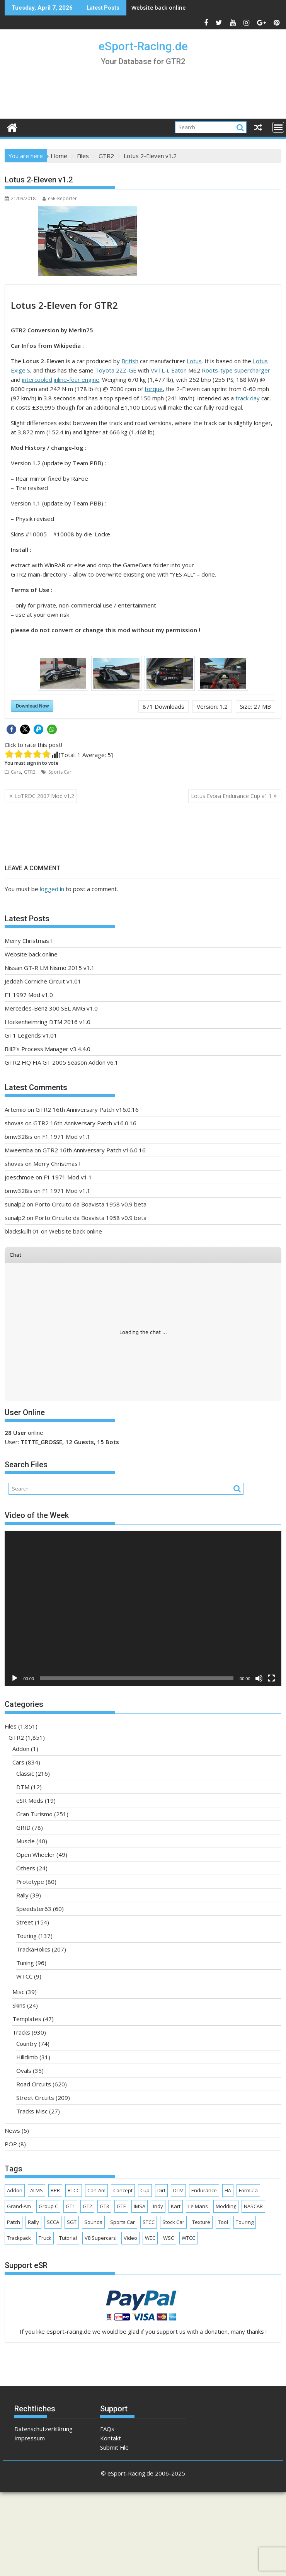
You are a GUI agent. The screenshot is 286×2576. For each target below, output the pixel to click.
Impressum (29, 2438)
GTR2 (30, 772)
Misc (18, 1992)
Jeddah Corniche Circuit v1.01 (43, 981)
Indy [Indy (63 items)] (158, 2206)
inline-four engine (76, 379)
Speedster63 (33, 1908)
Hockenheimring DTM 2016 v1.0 (47, 1022)
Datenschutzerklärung (43, 2429)
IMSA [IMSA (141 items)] (139, 2206)
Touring (26, 1936)
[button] (11, 729)
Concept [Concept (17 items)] (123, 2190)
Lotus (194, 361)
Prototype (30, 1881)
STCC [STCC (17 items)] (149, 2222)
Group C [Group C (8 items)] (48, 2206)
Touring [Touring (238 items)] (245, 2222)
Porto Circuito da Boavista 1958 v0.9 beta (90, 1204)
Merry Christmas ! (28, 940)
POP (11, 2144)
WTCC (24, 1976)
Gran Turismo (34, 1814)
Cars (16, 772)
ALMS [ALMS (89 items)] (36, 2190)
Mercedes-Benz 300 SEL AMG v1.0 (51, 1008)
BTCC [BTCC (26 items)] (74, 2190)
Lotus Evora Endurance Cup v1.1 (231, 796)
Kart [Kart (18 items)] (175, 2206)
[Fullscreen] (271, 1678)
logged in (52, 889)
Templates (26, 2019)
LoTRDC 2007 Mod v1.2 (44, 796)
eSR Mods (29, 1800)
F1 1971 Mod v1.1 (66, 1136)
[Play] (15, 1678)
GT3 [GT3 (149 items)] (104, 2206)
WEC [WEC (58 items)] (150, 2237)
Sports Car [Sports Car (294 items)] (122, 2222)
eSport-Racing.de (143, 46)
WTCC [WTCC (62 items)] (188, 2237)
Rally (22, 1895)
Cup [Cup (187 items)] (145, 2190)
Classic (25, 1773)
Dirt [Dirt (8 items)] (161, 2190)
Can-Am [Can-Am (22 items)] (96, 2190)
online (24, 1432)
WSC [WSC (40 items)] (168, 2237)
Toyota (104, 370)
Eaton (179, 370)
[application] (143, 1608)
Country (26, 2043)
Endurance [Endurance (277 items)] (204, 2190)
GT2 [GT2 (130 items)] (87, 2206)
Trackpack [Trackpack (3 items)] (19, 2237)
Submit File (114, 2447)
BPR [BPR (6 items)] (55, 2190)
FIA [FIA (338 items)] (228, 2190)
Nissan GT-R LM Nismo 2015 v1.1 (50, 968)
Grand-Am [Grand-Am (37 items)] (19, 2206)
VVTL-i (159, 370)
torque (154, 389)
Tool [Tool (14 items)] (223, 2222)
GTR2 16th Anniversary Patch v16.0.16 (87, 1109)
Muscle (25, 1841)
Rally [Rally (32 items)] (33, 2222)
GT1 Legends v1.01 (31, 1035)
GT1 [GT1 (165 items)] (70, 2206)
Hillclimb (27, 2057)
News (12, 2130)
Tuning (25, 1963)
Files (11, 1726)
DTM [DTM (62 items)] (178, 2190)
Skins (19, 2005)
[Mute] (259, 1678)
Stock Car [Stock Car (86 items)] (173, 2222)
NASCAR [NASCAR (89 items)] (253, 2206)
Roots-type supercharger (236, 370)
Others (25, 1868)
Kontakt (110, 2438)
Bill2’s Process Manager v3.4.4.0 (47, 1049)
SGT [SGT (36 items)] (72, 2222)
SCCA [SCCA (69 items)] (53, 2222)
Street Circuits (35, 2097)
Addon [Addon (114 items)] (14, 2190)
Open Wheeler (35, 1854)
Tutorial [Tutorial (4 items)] (68, 2237)
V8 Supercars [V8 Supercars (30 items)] (100, 2237)
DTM (22, 1787)
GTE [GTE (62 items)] (121, 2206)
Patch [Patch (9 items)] (13, 2222)
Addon (20, 1748)
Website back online (158, 7)
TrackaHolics (33, 1949)
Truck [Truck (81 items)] (45, 2237)
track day (247, 398)
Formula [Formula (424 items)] (248, 2190)
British (129, 361)
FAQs (107, 2429)
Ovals (23, 2070)
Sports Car (60, 772)
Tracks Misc (32, 2111)
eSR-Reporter (60, 198)
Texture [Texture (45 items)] (201, 2222)
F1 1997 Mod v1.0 (29, 995)
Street (24, 1922)
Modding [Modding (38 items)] (226, 2206)
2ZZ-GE (126, 370)
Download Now (32, 706)
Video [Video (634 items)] (130, 2237)
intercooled (37, 379)
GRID (23, 1827)
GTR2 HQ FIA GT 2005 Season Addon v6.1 (61, 1062)
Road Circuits (33, 2084)
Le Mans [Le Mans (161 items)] (198, 2206)
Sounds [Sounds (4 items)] (93, 2222)
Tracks (21, 2032)
